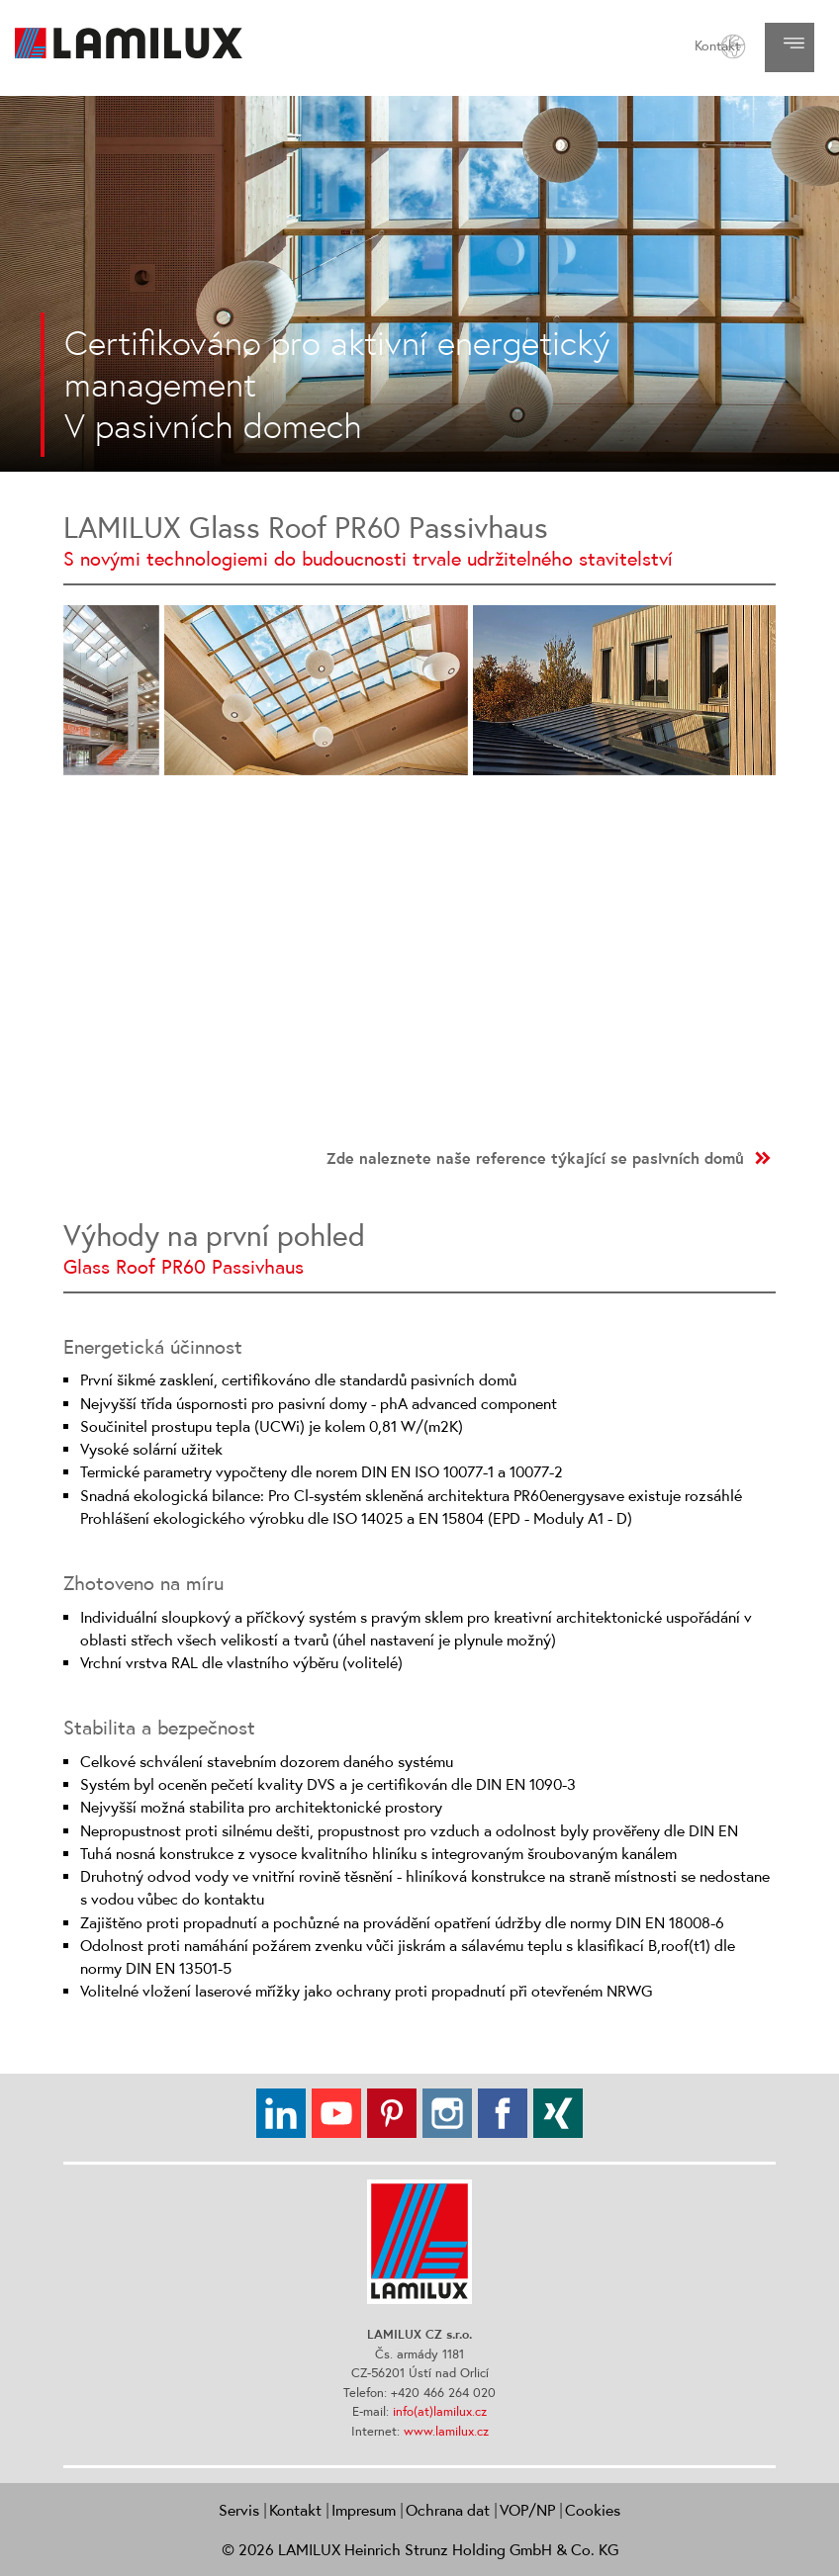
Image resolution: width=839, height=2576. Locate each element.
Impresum (363, 2510)
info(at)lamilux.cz (440, 2411)
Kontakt (717, 45)
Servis (239, 2510)
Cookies (592, 2510)
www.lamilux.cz (446, 2431)
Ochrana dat (448, 2510)
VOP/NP (527, 2510)
